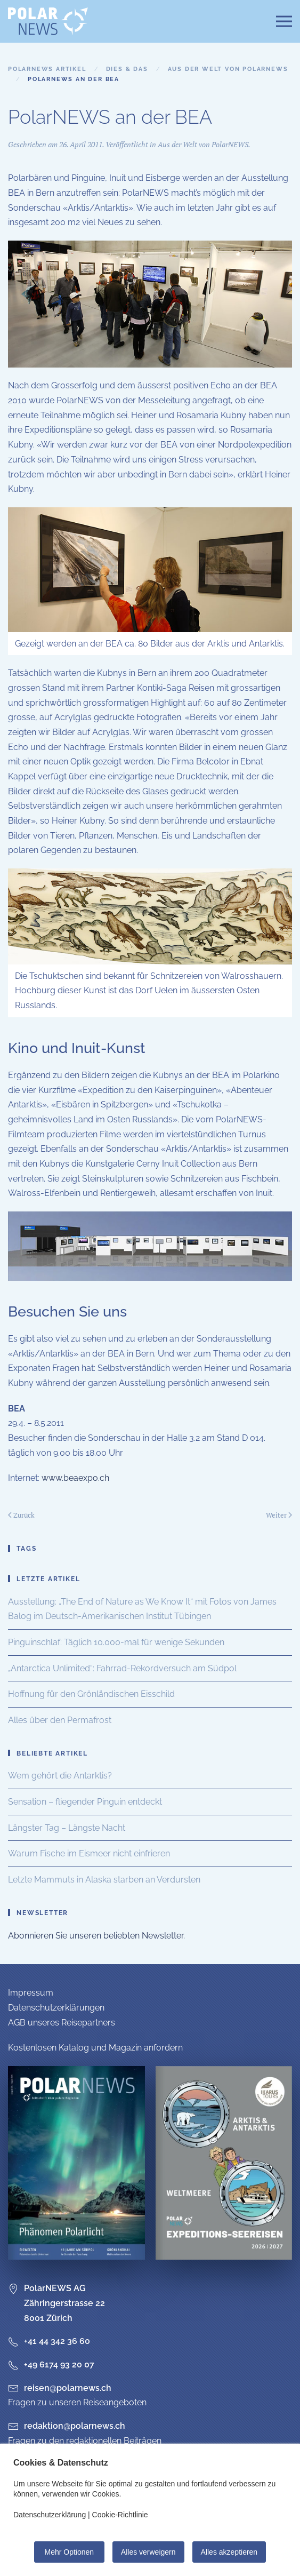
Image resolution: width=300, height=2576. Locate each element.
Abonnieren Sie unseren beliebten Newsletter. (96, 1936)
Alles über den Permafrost (59, 1720)
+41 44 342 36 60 (49, 2341)
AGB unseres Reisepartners (61, 2022)
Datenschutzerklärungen (56, 2008)
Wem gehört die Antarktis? (60, 1775)
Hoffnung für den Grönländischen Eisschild (91, 1694)
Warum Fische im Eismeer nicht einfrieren (89, 1853)
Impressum (30, 1993)
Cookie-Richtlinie (120, 2514)
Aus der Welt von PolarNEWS (203, 144)
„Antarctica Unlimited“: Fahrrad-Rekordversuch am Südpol (122, 1668)
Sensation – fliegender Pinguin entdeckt (85, 1802)
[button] (284, 21)
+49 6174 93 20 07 (51, 2364)
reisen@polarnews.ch (67, 2388)
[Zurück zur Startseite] (48, 21)
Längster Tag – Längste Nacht (66, 1828)
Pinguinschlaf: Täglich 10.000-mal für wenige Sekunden (116, 1642)
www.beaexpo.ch (75, 1478)
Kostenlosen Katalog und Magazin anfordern (95, 2048)
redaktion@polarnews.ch (74, 2426)
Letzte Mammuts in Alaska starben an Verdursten (104, 1880)
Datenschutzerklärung (49, 2514)
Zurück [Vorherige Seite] (21, 1515)
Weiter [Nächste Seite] (279, 1515)
